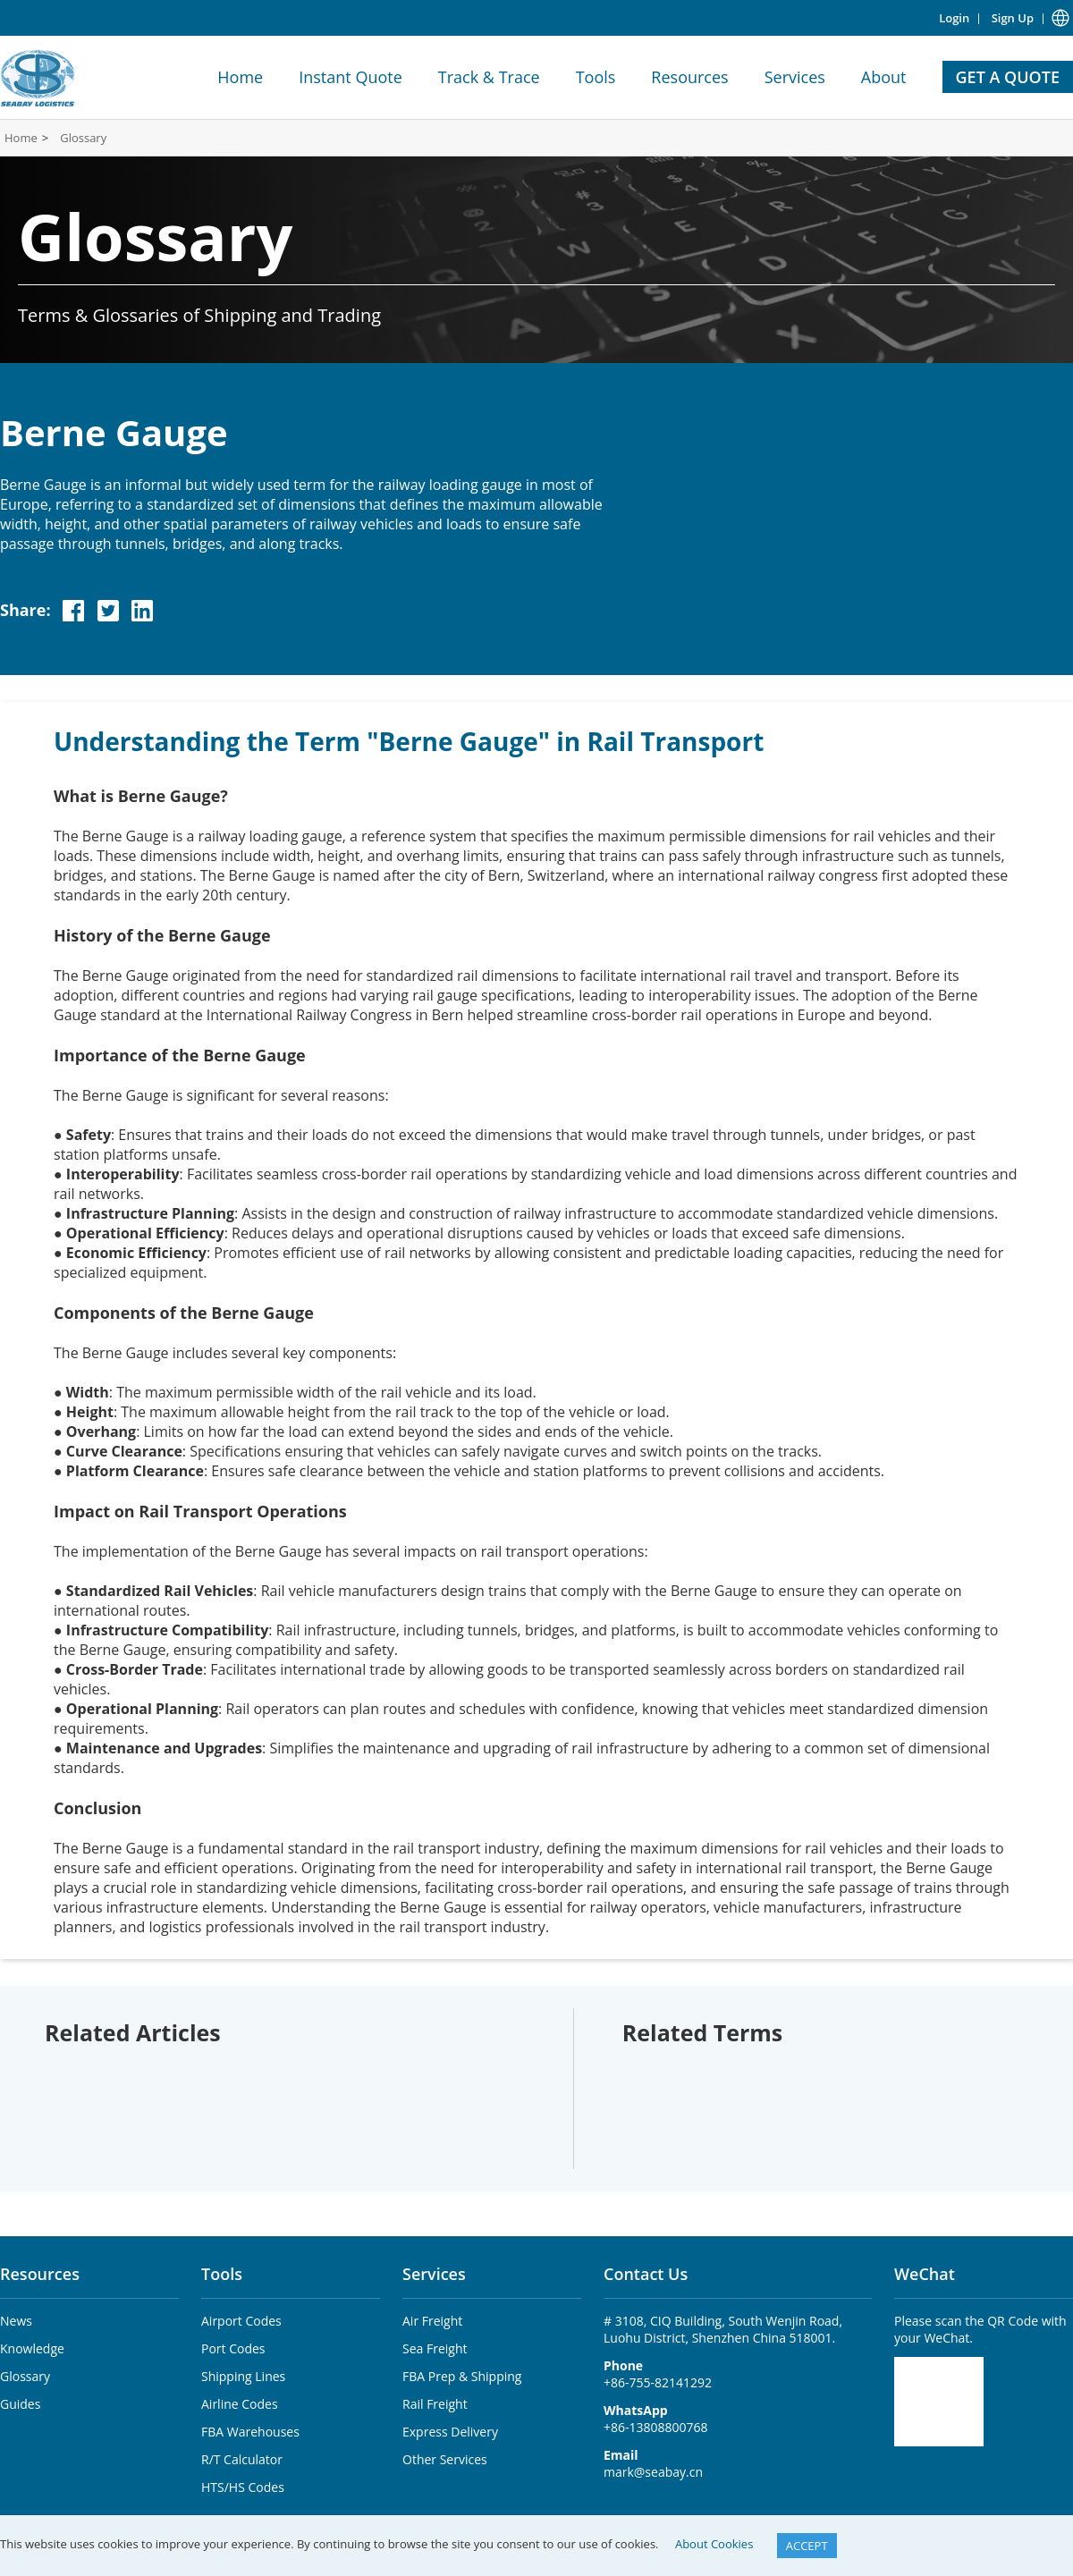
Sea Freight (434, 2348)
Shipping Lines (243, 2376)
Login (954, 18)
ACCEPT (807, 2546)
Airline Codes (239, 2403)
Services (795, 77)
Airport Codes (241, 2320)
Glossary (83, 138)
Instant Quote (350, 77)
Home (240, 77)
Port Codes (233, 2348)
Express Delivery (450, 2431)
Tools (596, 77)
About (884, 77)
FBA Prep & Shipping (461, 2376)
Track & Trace (489, 77)
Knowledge (32, 2348)
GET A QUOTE (1008, 77)
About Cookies (714, 2544)
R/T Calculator (242, 2459)
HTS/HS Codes (242, 2487)
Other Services (444, 2459)
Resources (689, 77)
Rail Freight (435, 2403)
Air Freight (432, 2320)
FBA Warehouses (250, 2431)
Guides (20, 2403)
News (16, 2320)
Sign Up (1013, 18)
